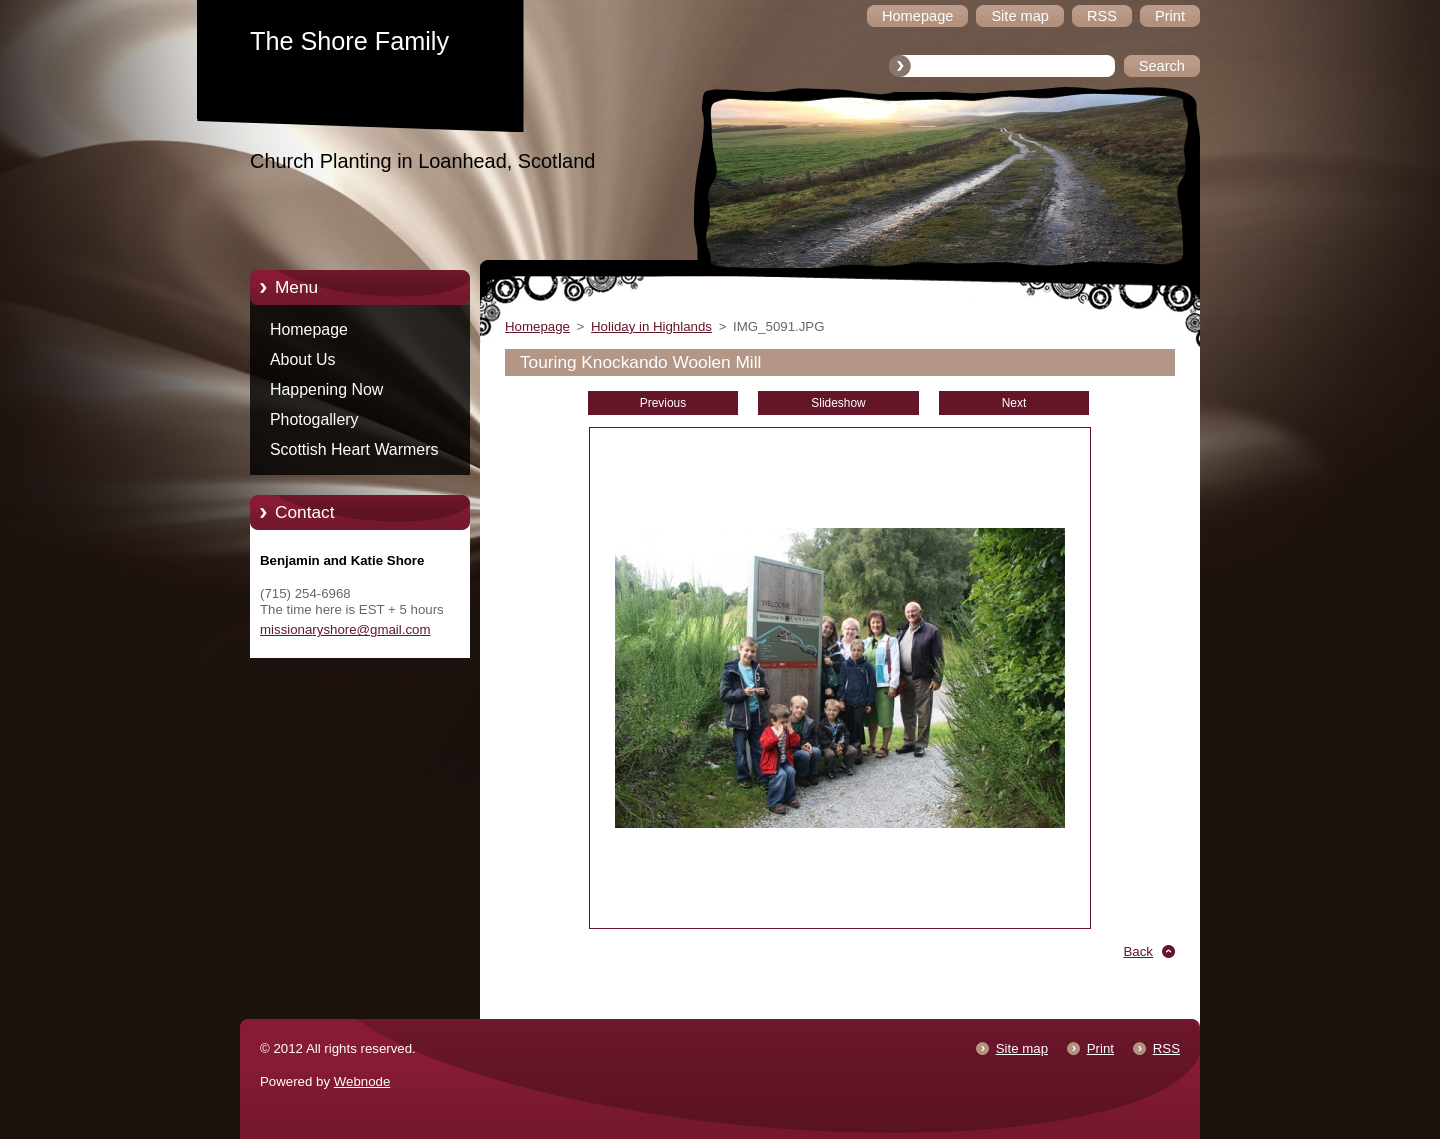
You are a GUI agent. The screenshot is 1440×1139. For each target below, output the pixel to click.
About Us (303, 359)
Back (1139, 951)
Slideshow (838, 403)
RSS (1166, 1048)
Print (1100, 1048)
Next (1014, 403)
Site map (1022, 1048)
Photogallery (314, 419)
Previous (663, 403)
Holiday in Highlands (651, 326)
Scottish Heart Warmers (354, 449)
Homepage (309, 329)
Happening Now (326, 389)
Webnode (362, 1081)
